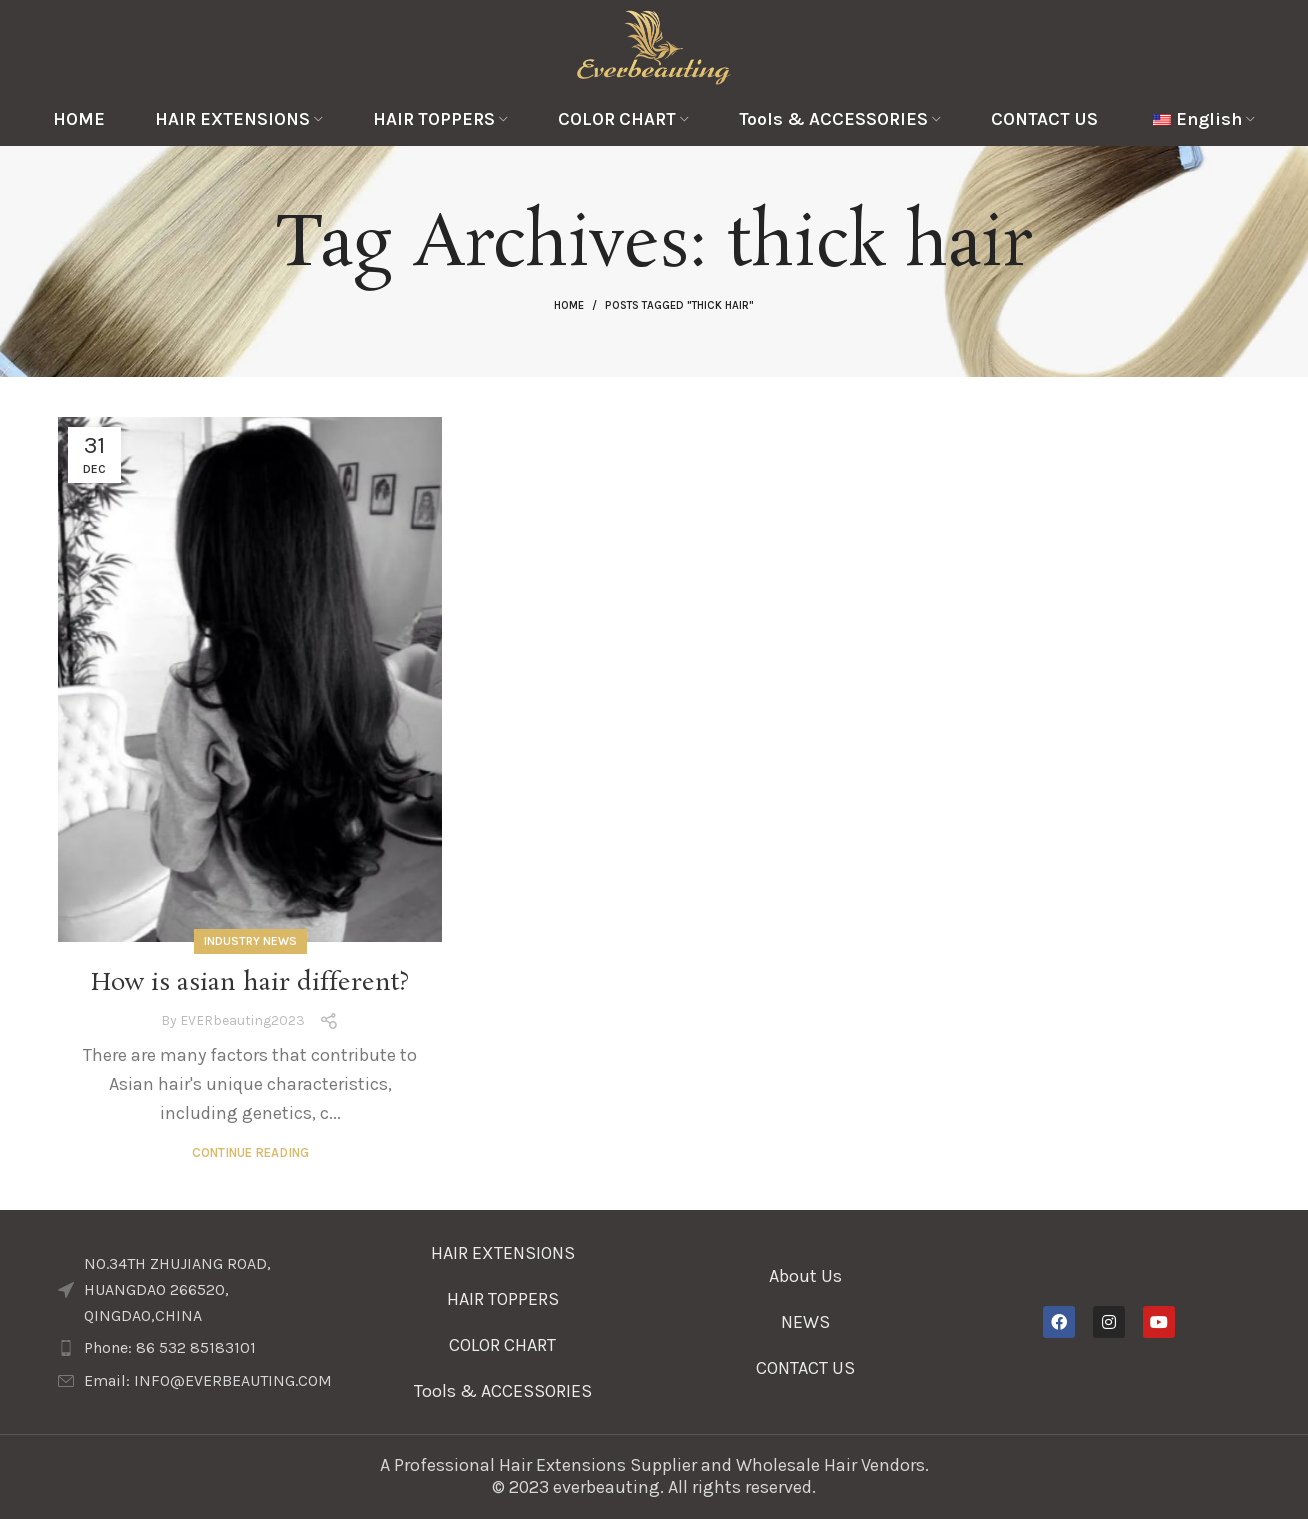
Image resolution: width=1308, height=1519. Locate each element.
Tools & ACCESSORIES (503, 1391)
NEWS (805, 1322)
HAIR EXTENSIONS (503, 1253)
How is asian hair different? (250, 983)
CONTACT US (805, 1368)
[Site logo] (654, 45)
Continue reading (250, 1152)
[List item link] (199, 1348)
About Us (805, 1276)
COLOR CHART (502, 1345)
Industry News (250, 941)
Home (569, 305)
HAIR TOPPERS (503, 1299)
